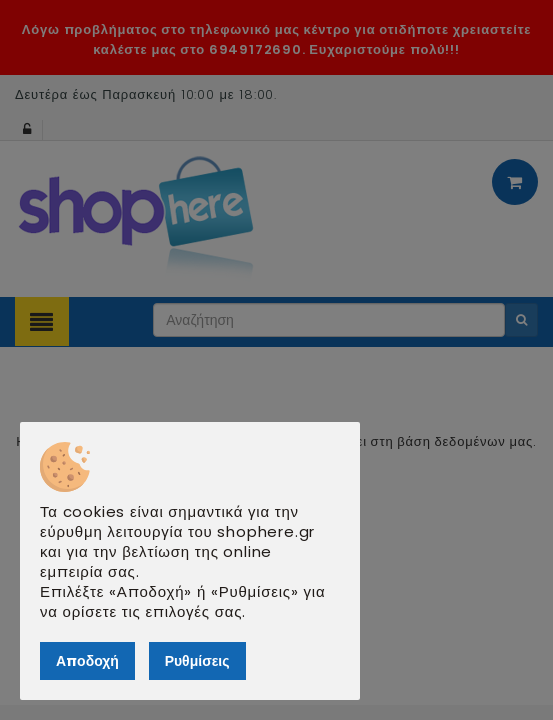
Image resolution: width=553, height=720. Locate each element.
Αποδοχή (87, 661)
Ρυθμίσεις (197, 661)
